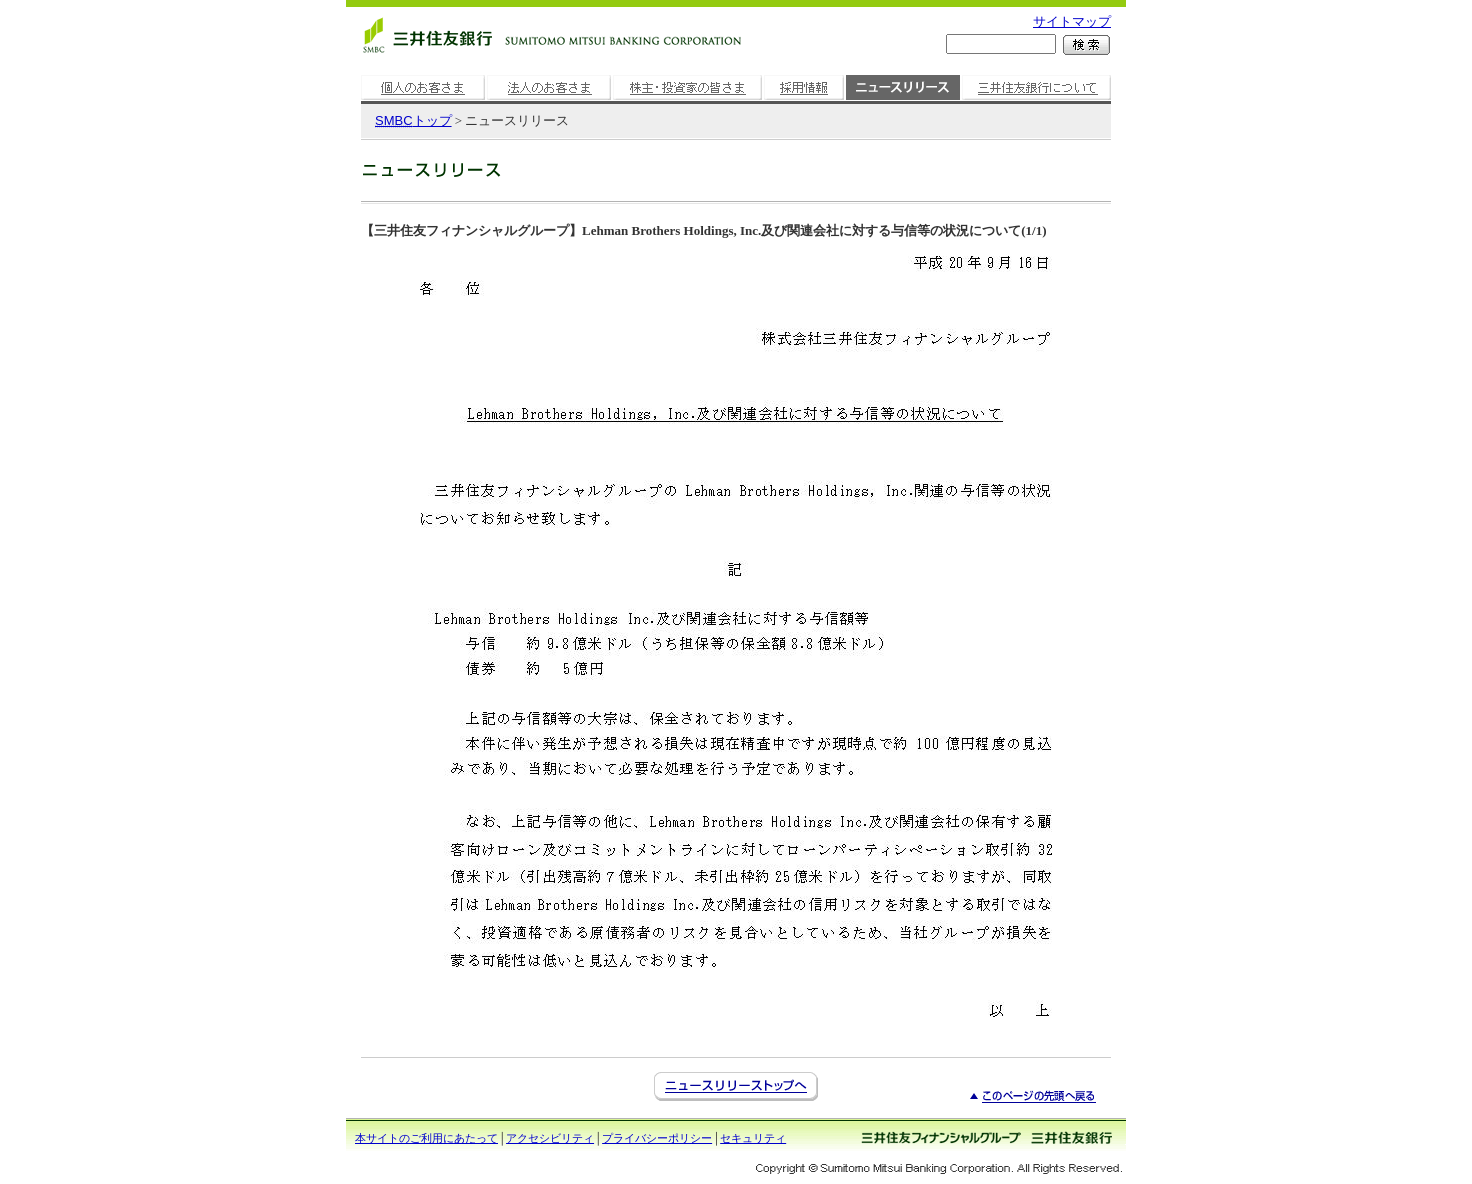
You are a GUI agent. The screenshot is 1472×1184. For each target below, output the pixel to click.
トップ (413, 120)
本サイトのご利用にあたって (426, 1138)
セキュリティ (753, 1138)
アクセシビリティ (550, 1138)
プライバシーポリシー (657, 1138)
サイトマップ (1072, 21)
